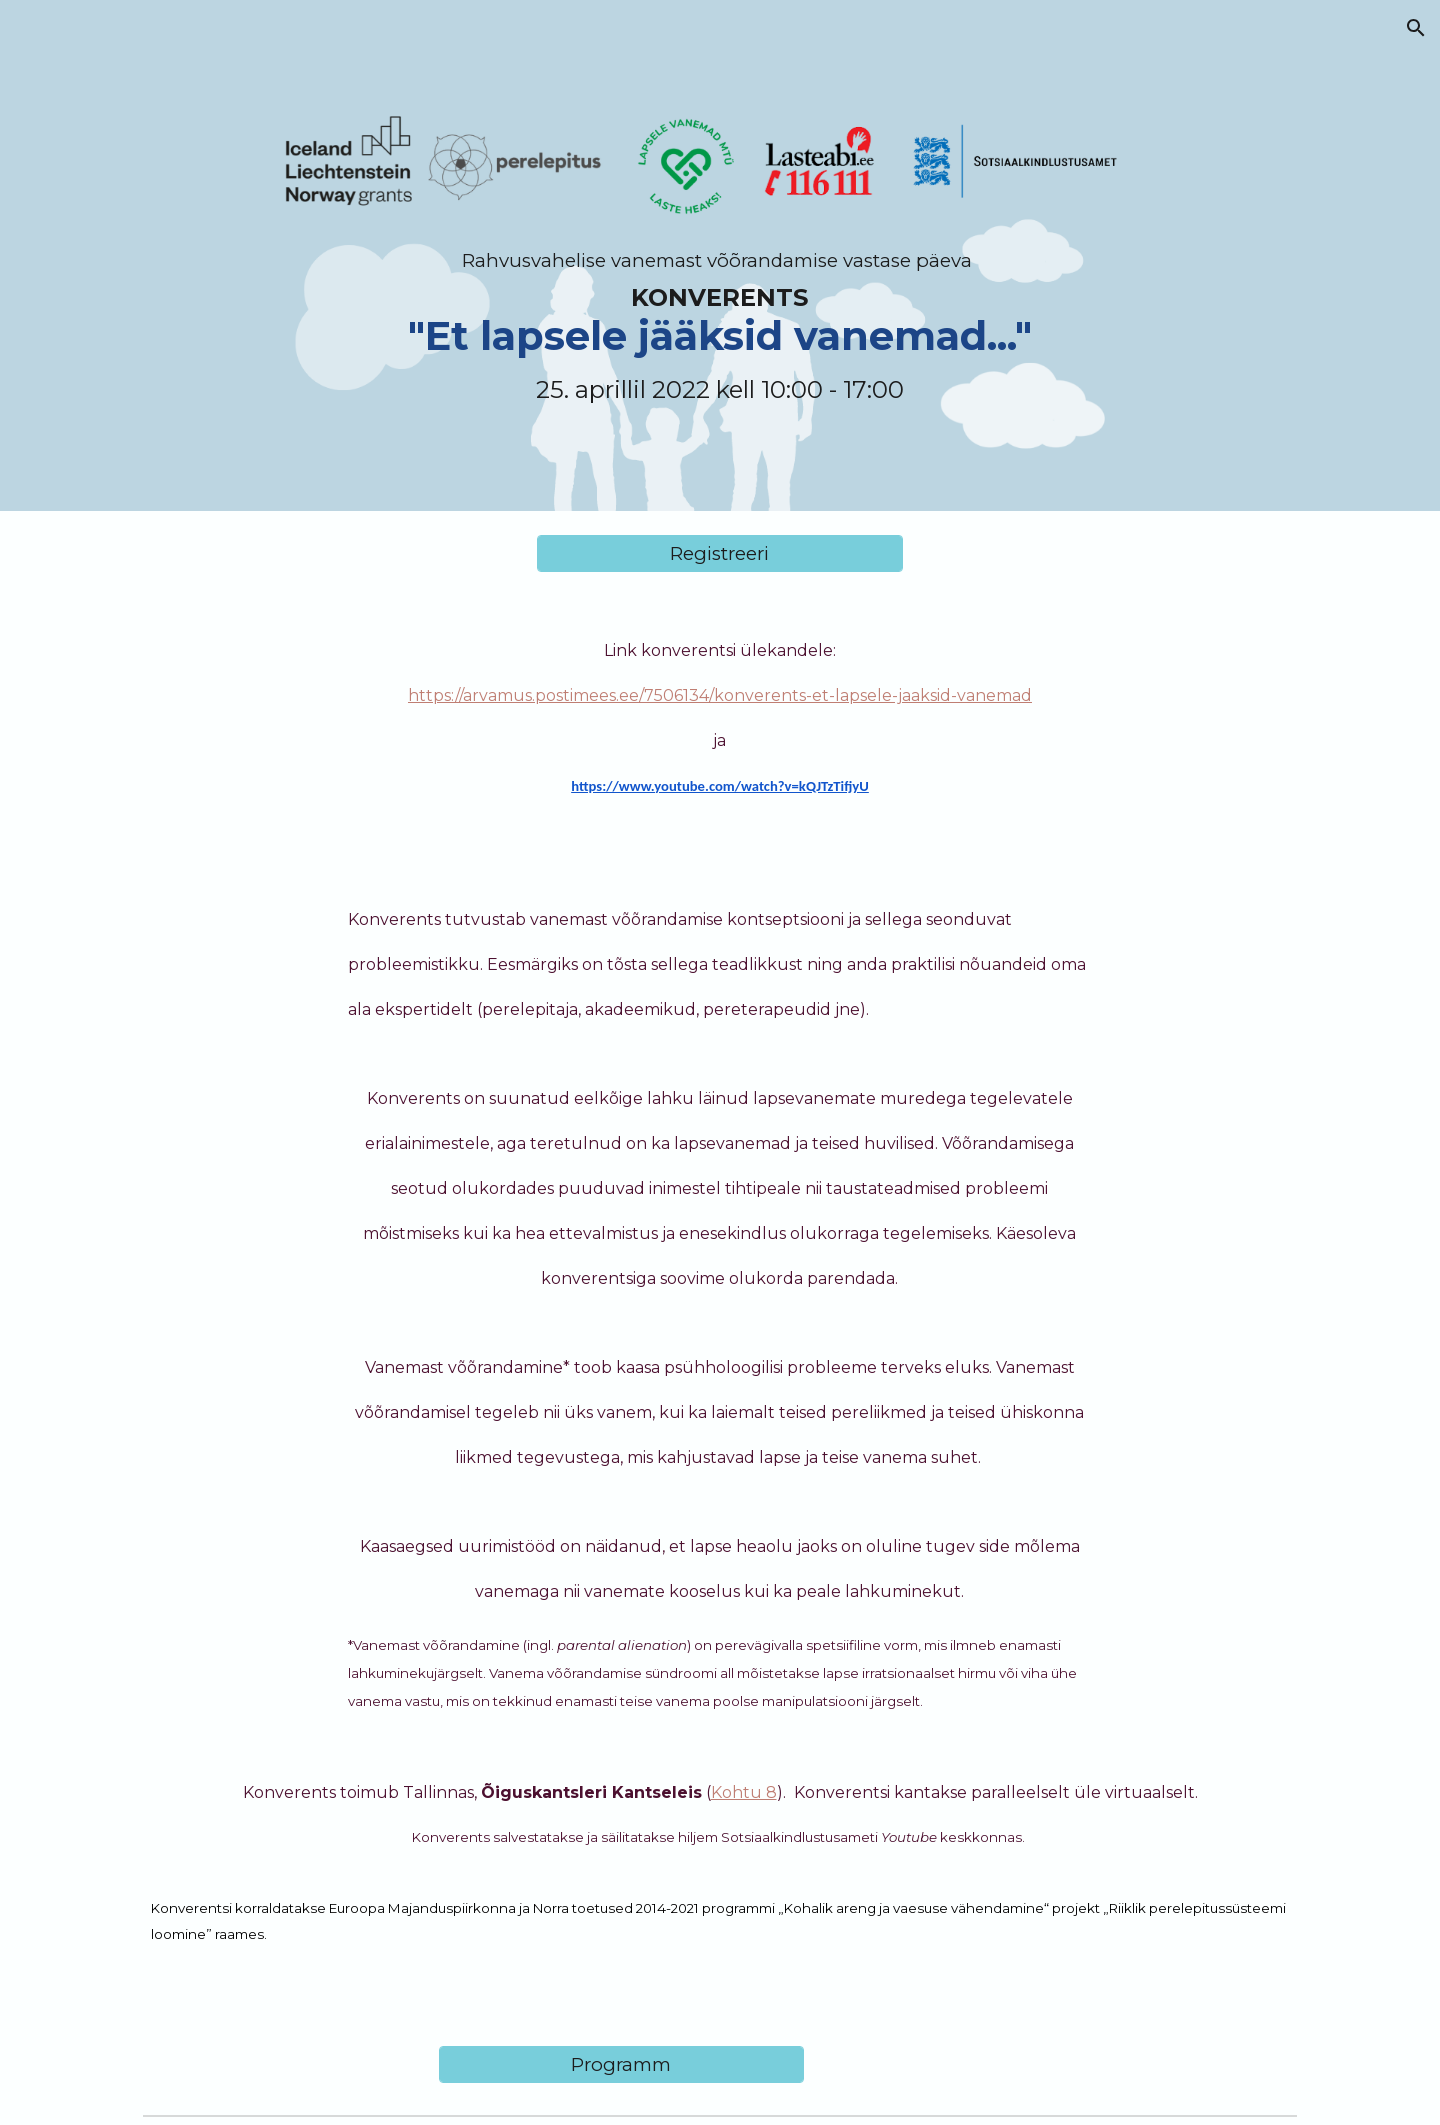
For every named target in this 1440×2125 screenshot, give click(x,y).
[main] (720, 255)
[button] (1416, 28)
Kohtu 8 (744, 1792)
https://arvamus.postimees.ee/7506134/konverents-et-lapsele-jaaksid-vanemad (720, 695)
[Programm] (621, 2064)
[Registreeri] (719, 553)
